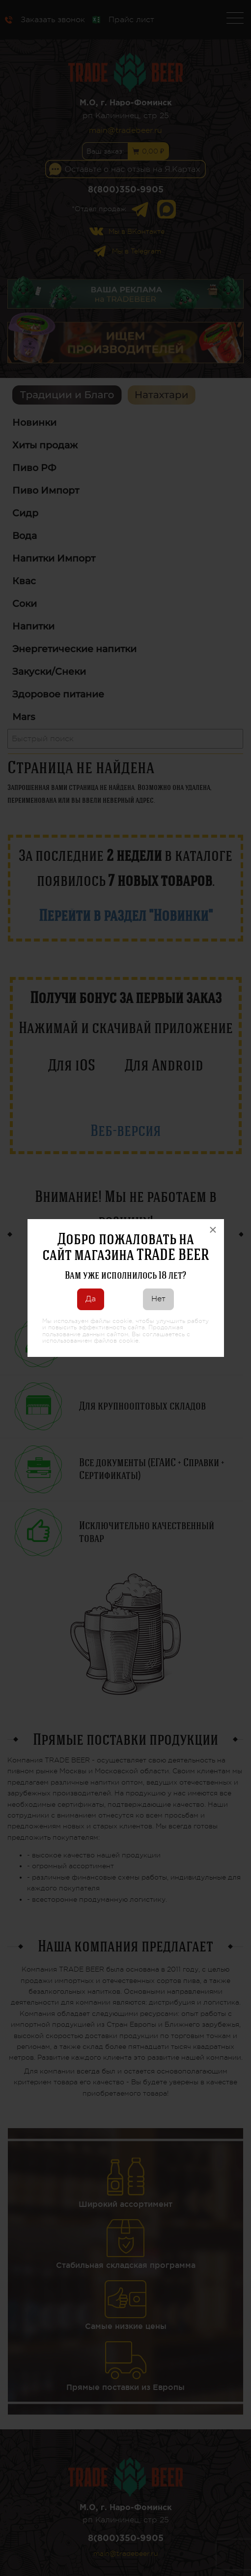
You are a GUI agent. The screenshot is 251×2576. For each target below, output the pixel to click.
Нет (158, 1298)
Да (90, 1298)
